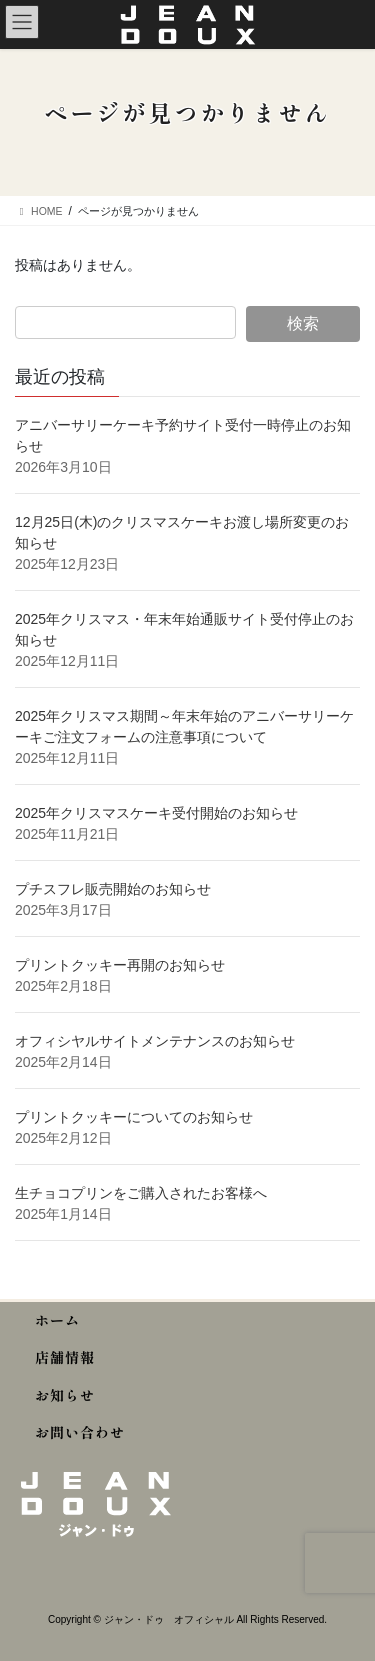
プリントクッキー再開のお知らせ (120, 965)
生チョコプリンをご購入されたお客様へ (141, 1193)
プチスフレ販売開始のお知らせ (113, 889)
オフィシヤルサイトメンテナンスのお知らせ (155, 1041)
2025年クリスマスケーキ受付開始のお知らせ (158, 813)
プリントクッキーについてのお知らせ (134, 1117)
